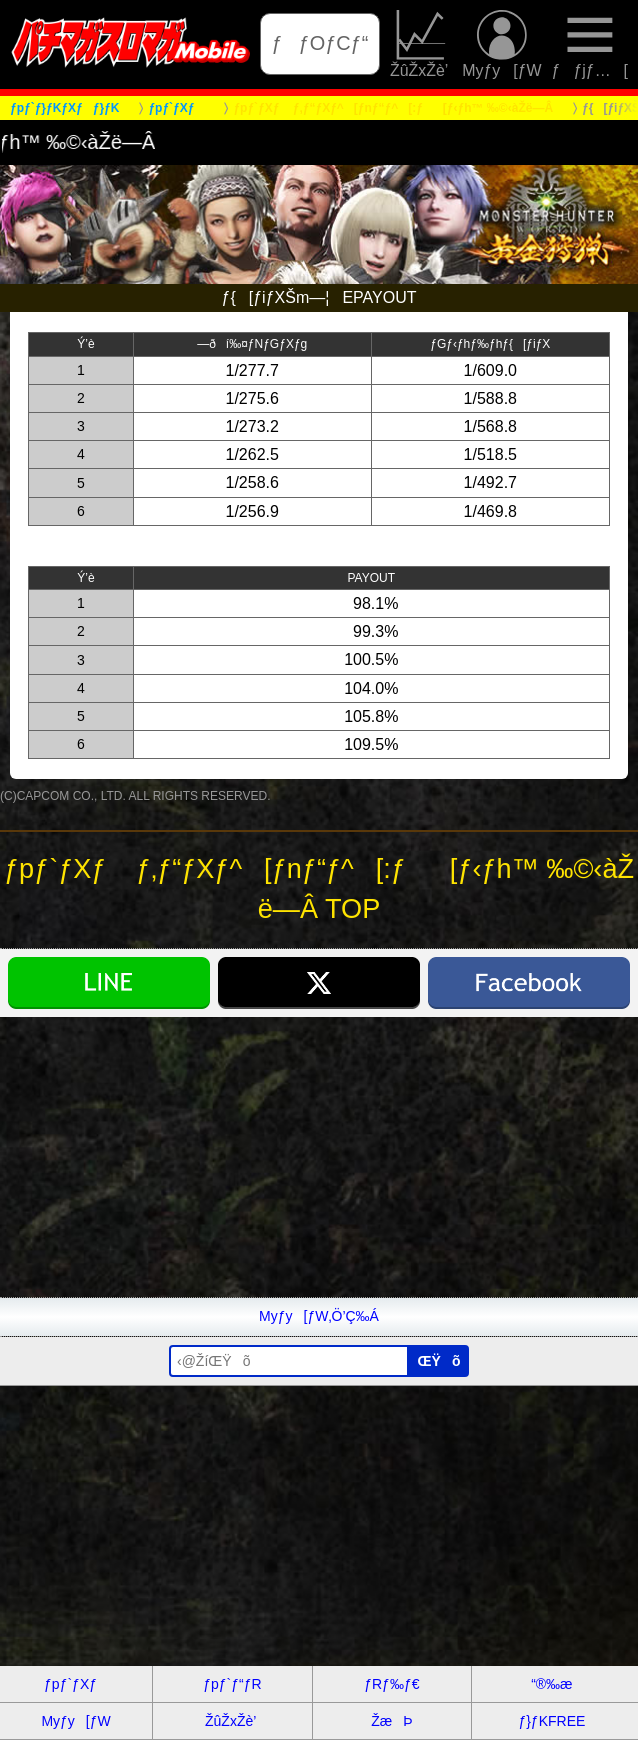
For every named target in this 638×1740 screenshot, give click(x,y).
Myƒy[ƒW (501, 44)
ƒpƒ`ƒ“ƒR (232, 1684)
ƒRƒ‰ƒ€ (391, 1684)
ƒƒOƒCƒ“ (320, 43)
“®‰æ (551, 1684)
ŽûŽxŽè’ (421, 44)
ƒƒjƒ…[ (590, 44)
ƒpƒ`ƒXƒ (76, 1684)
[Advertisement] (319, 1157)
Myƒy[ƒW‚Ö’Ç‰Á (319, 1316)
